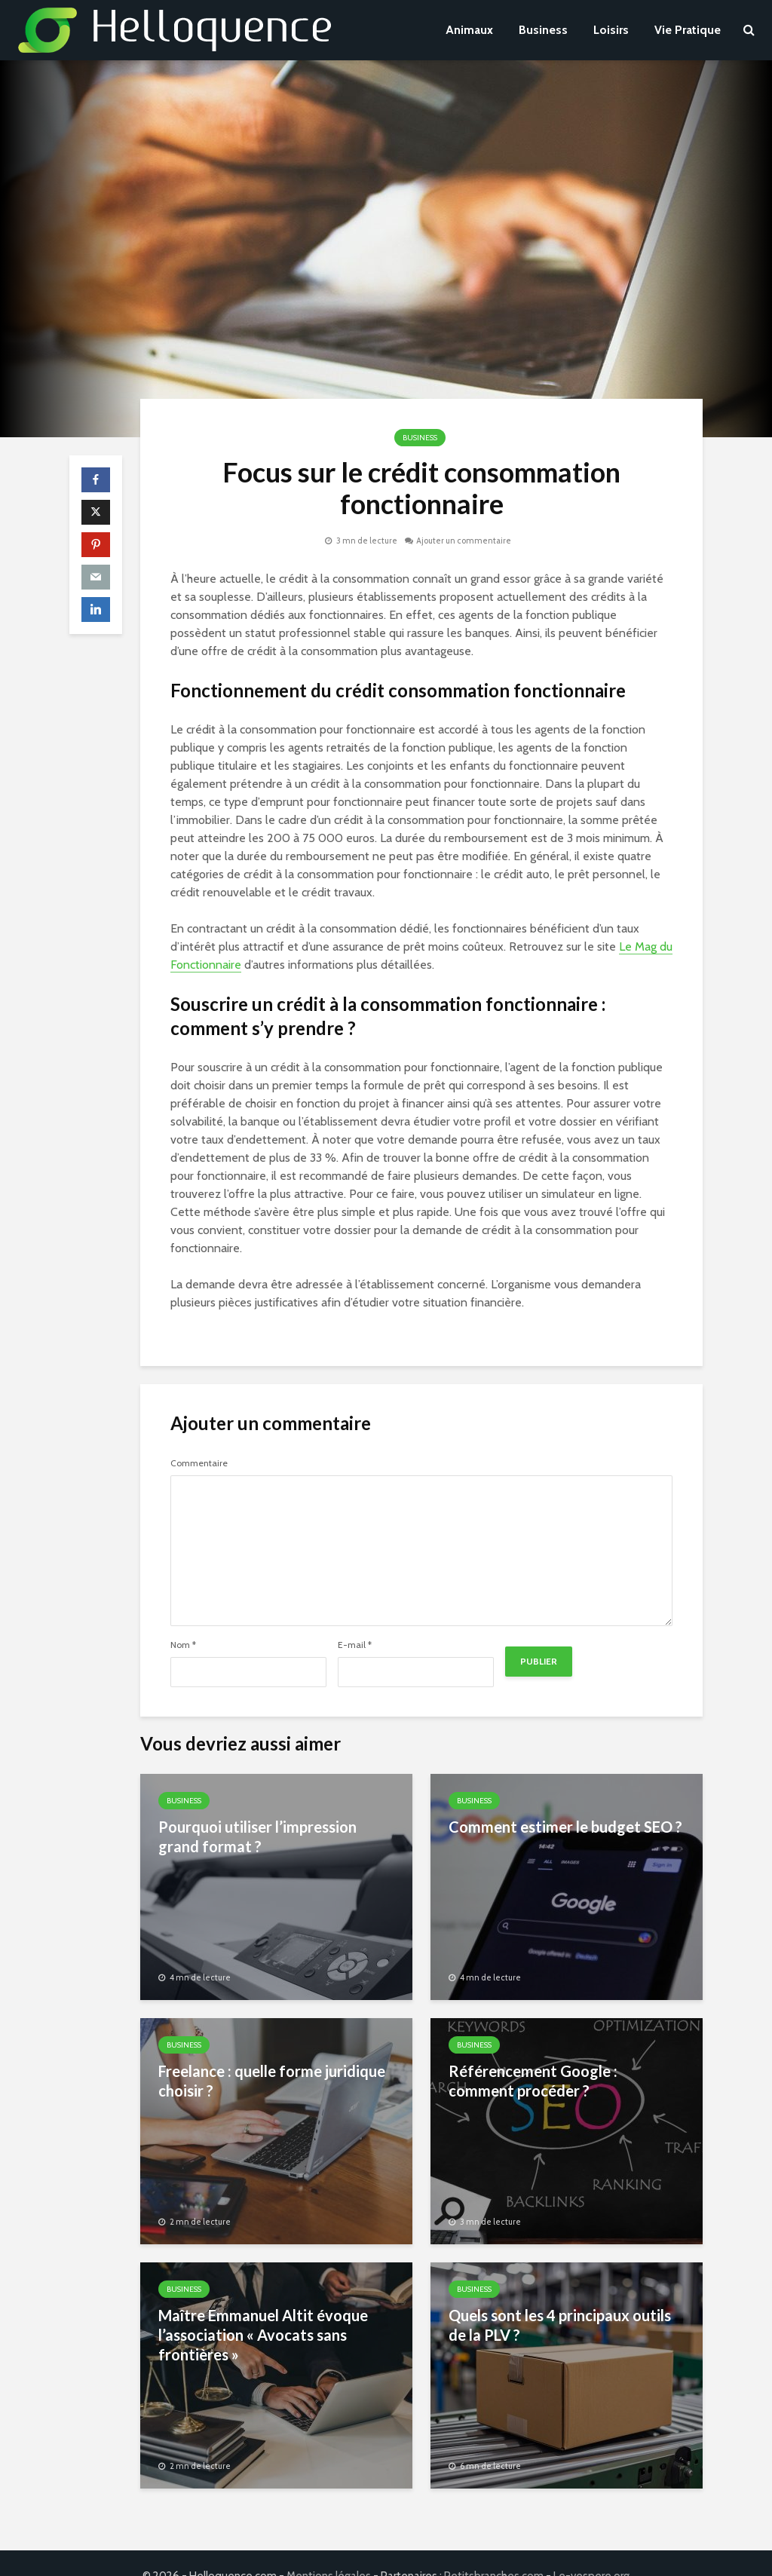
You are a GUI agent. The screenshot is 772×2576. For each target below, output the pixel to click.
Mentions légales (328, 2550)
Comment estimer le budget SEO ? (565, 1827)
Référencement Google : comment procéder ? (533, 2081)
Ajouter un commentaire (463, 540)
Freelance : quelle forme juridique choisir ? (271, 2081)
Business (543, 30)
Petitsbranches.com (494, 2550)
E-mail (355, 1644)
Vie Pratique (687, 30)
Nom (183, 1644)
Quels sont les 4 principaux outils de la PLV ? (560, 2325)
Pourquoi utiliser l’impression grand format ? (257, 1836)
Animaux (469, 30)
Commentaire (199, 1463)
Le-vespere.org (591, 2550)
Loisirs (611, 30)
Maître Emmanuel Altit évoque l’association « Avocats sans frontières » (263, 2334)
